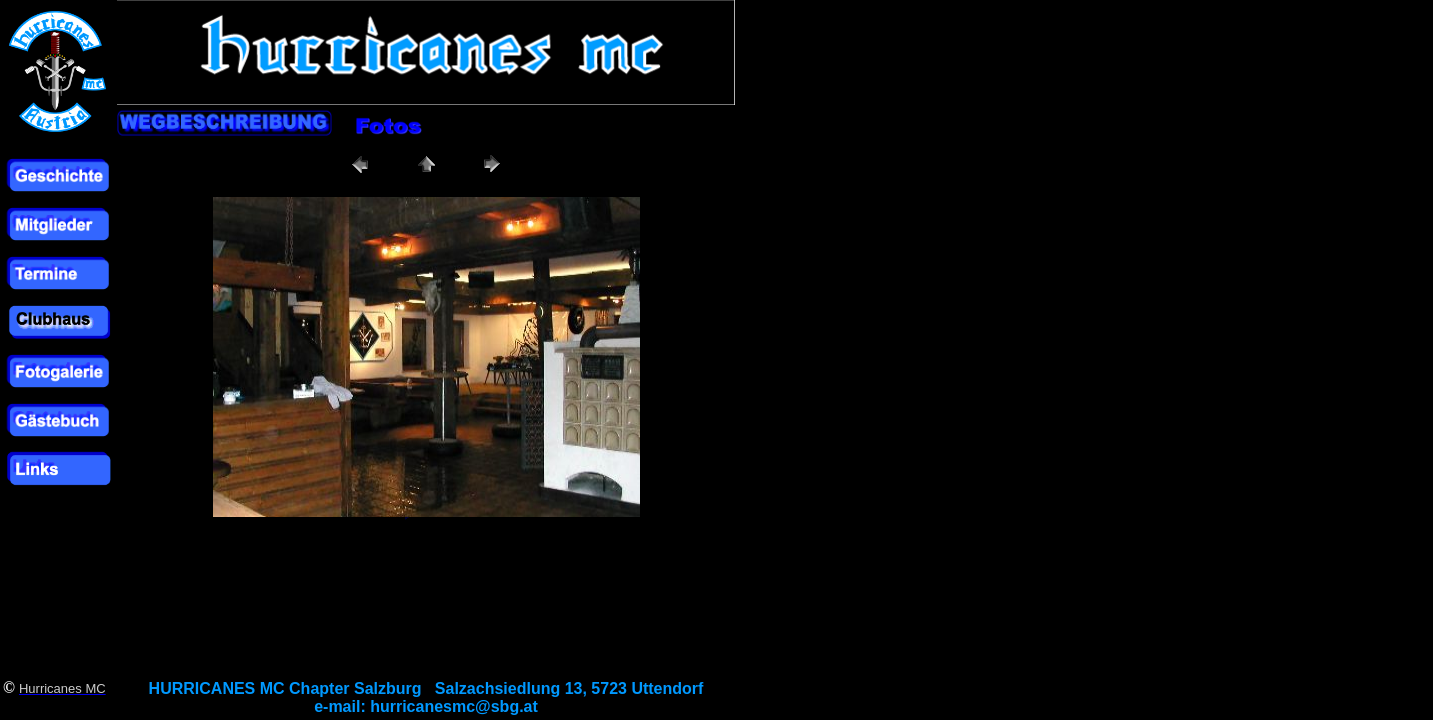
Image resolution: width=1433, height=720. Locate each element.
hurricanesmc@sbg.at (454, 706)
